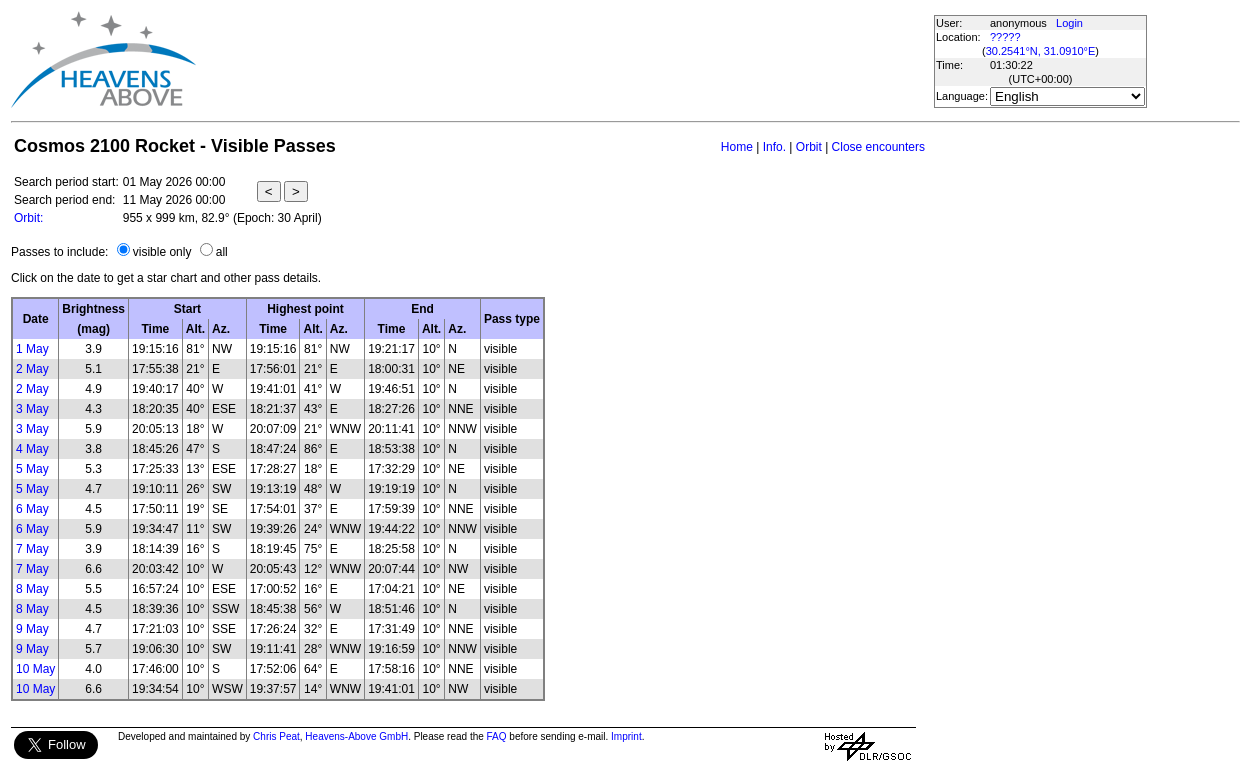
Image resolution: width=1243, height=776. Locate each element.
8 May (32, 589)
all (222, 252)
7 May (32, 549)
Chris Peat (276, 736)
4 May (32, 449)
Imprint (626, 736)
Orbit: (28, 218)
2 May (32, 369)
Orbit (809, 147)
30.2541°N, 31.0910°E (1041, 51)
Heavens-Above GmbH (356, 736)
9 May (32, 629)
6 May (32, 509)
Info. (774, 147)
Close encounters (878, 147)
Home (737, 147)
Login (1069, 23)
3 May (32, 409)
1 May (32, 349)
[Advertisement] (564, 60)
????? (1005, 37)
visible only (162, 252)
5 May (32, 469)
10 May (35, 669)
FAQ (497, 736)
